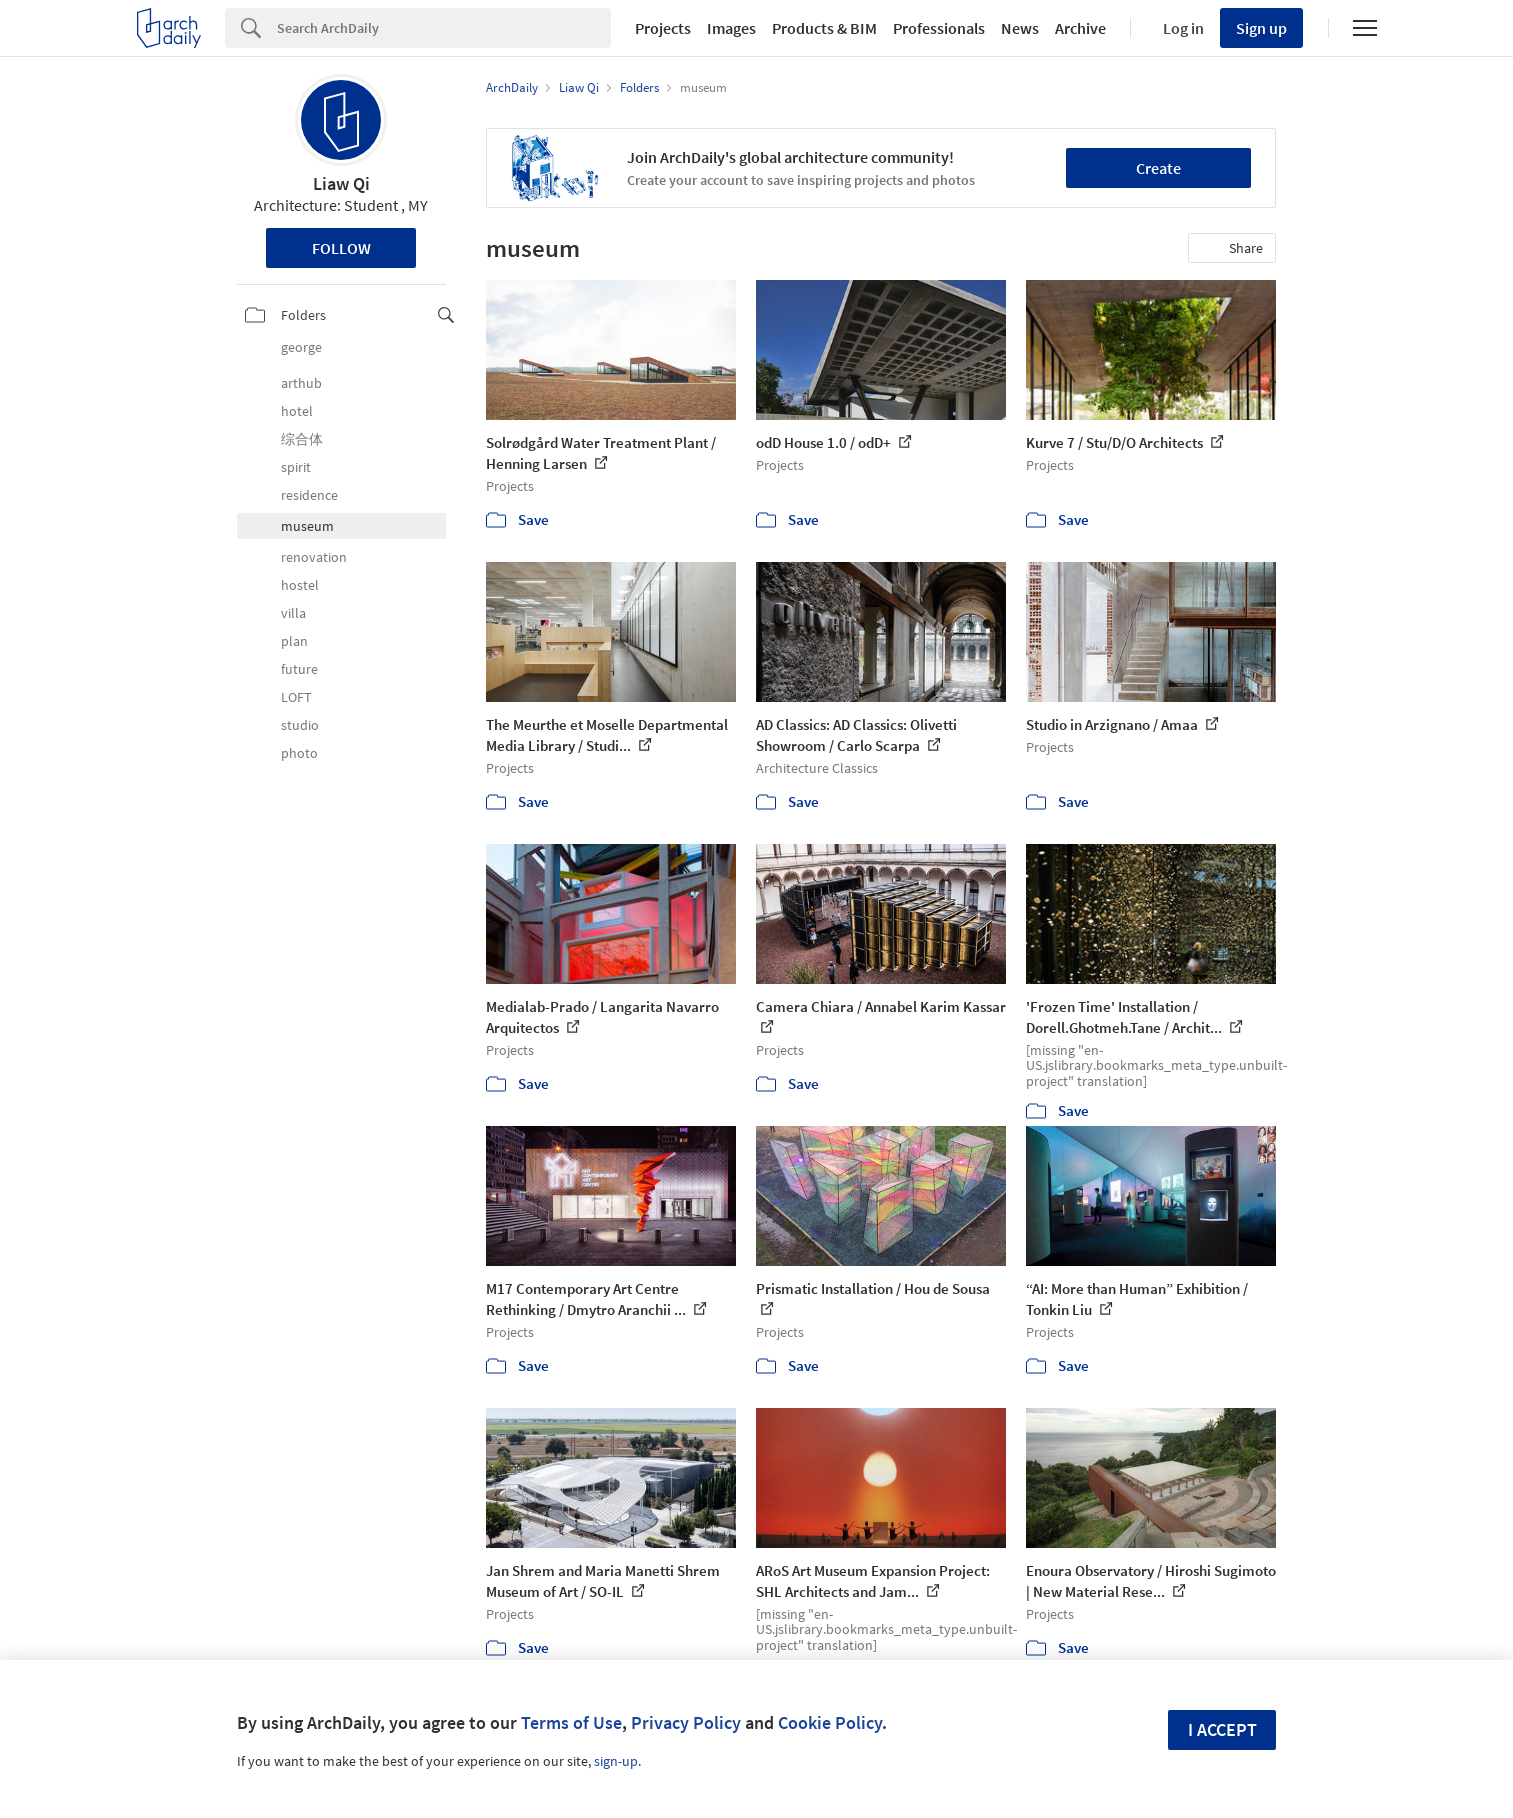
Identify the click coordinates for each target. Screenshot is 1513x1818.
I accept (1222, 1729)
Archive (1080, 28)
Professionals (939, 28)
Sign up (1261, 28)
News (1020, 28)
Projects (663, 28)
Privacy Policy (686, 1722)
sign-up (616, 1761)
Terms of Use (571, 1722)
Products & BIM (824, 28)
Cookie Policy (830, 1722)
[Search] (444, 28)
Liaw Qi (341, 183)
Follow (341, 248)
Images (731, 28)
